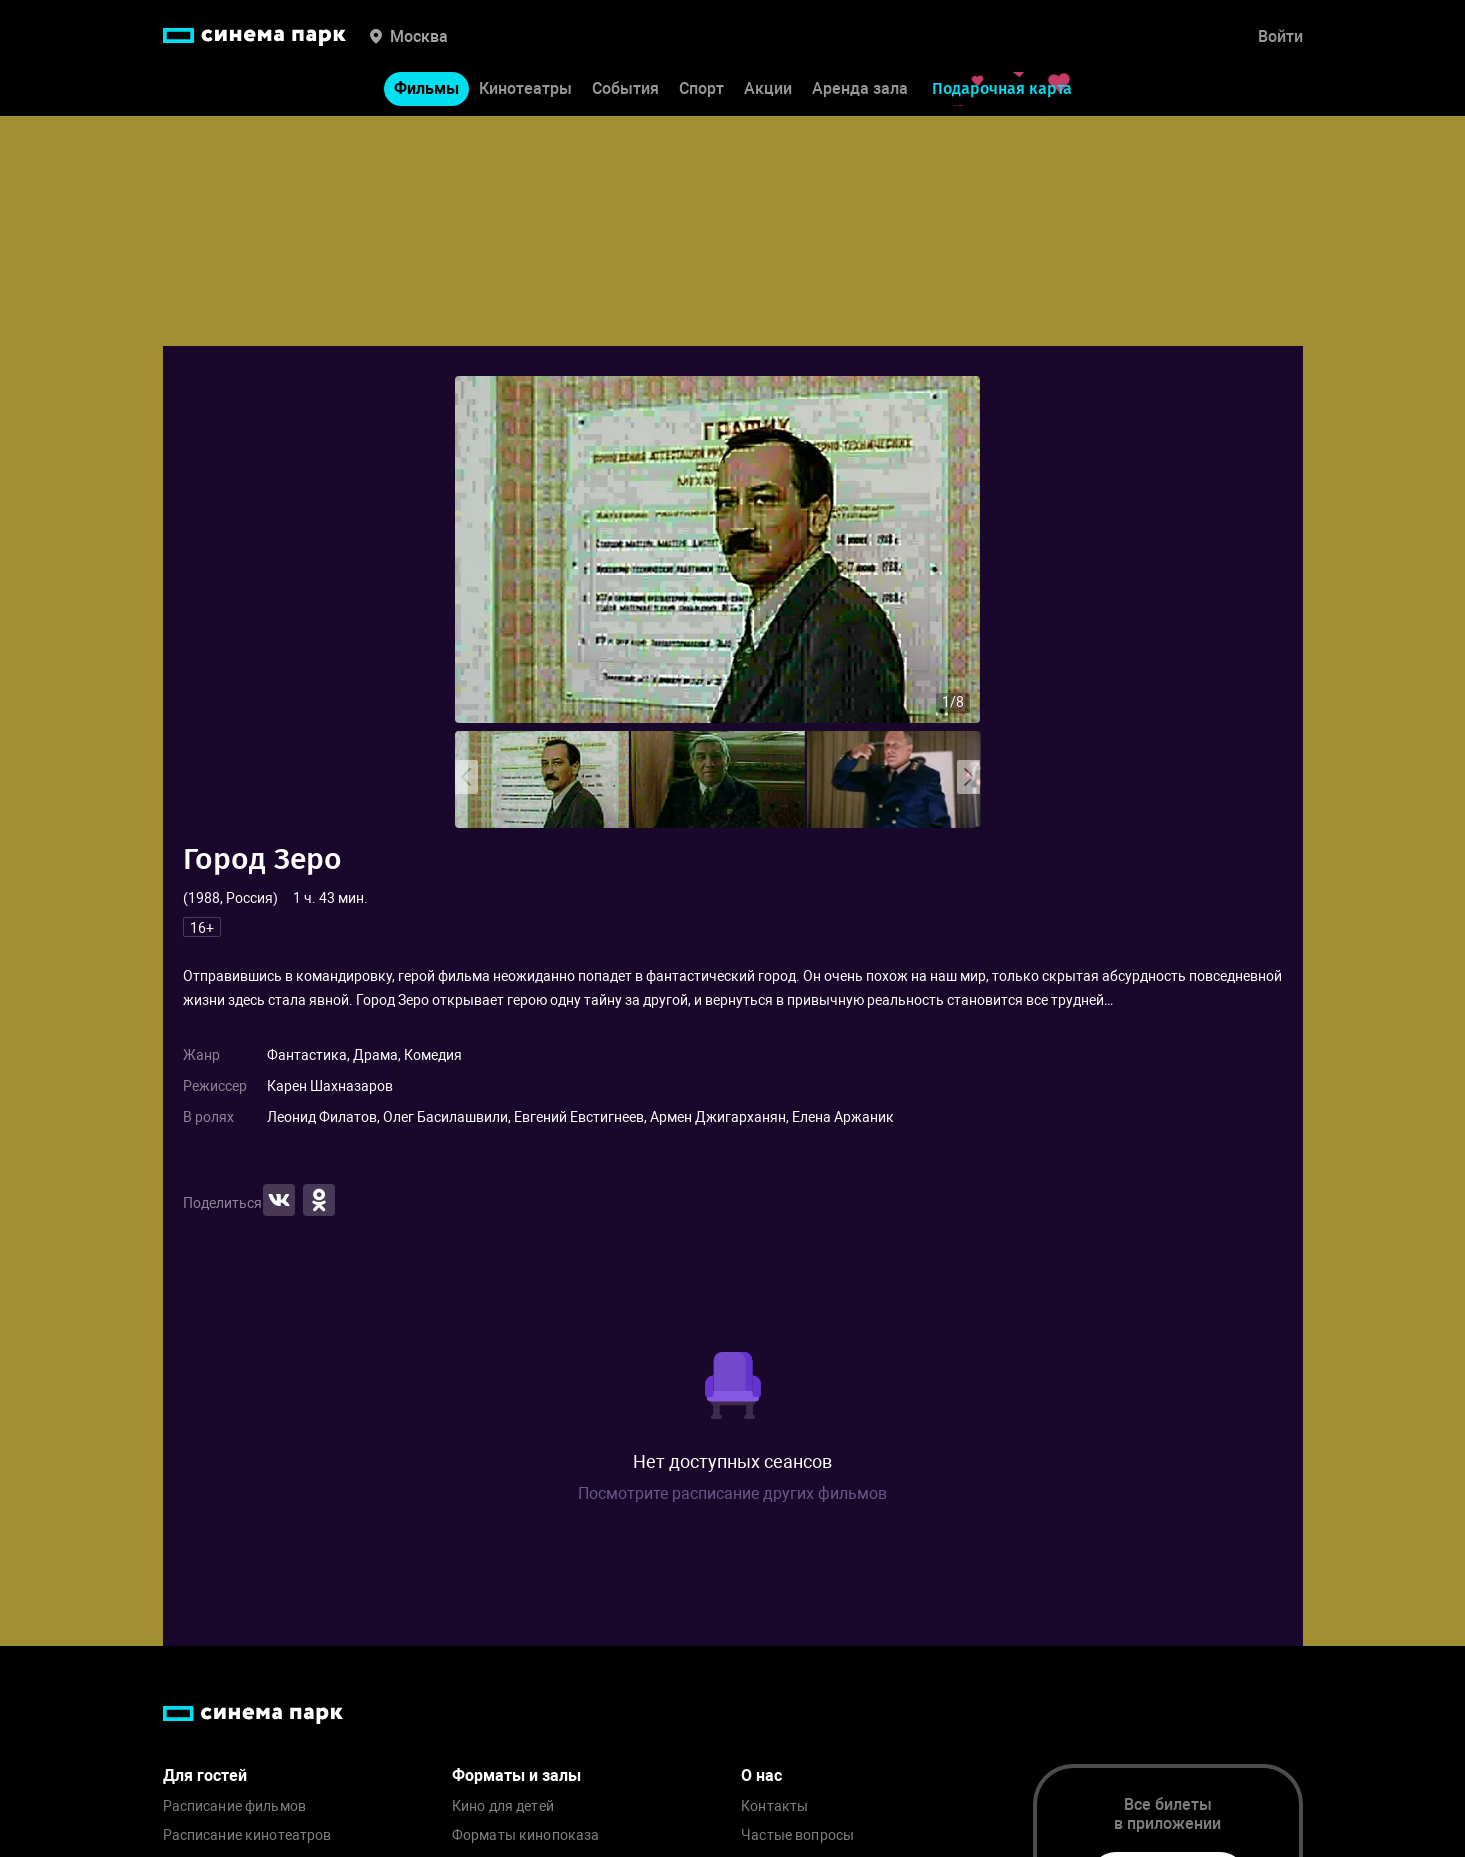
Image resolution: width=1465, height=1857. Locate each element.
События (625, 88)
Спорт (701, 88)
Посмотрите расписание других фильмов (732, 1493)
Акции (768, 88)
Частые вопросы (797, 1835)
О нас (761, 1775)
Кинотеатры (525, 88)
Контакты (774, 1806)
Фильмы (426, 88)
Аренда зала (860, 88)
